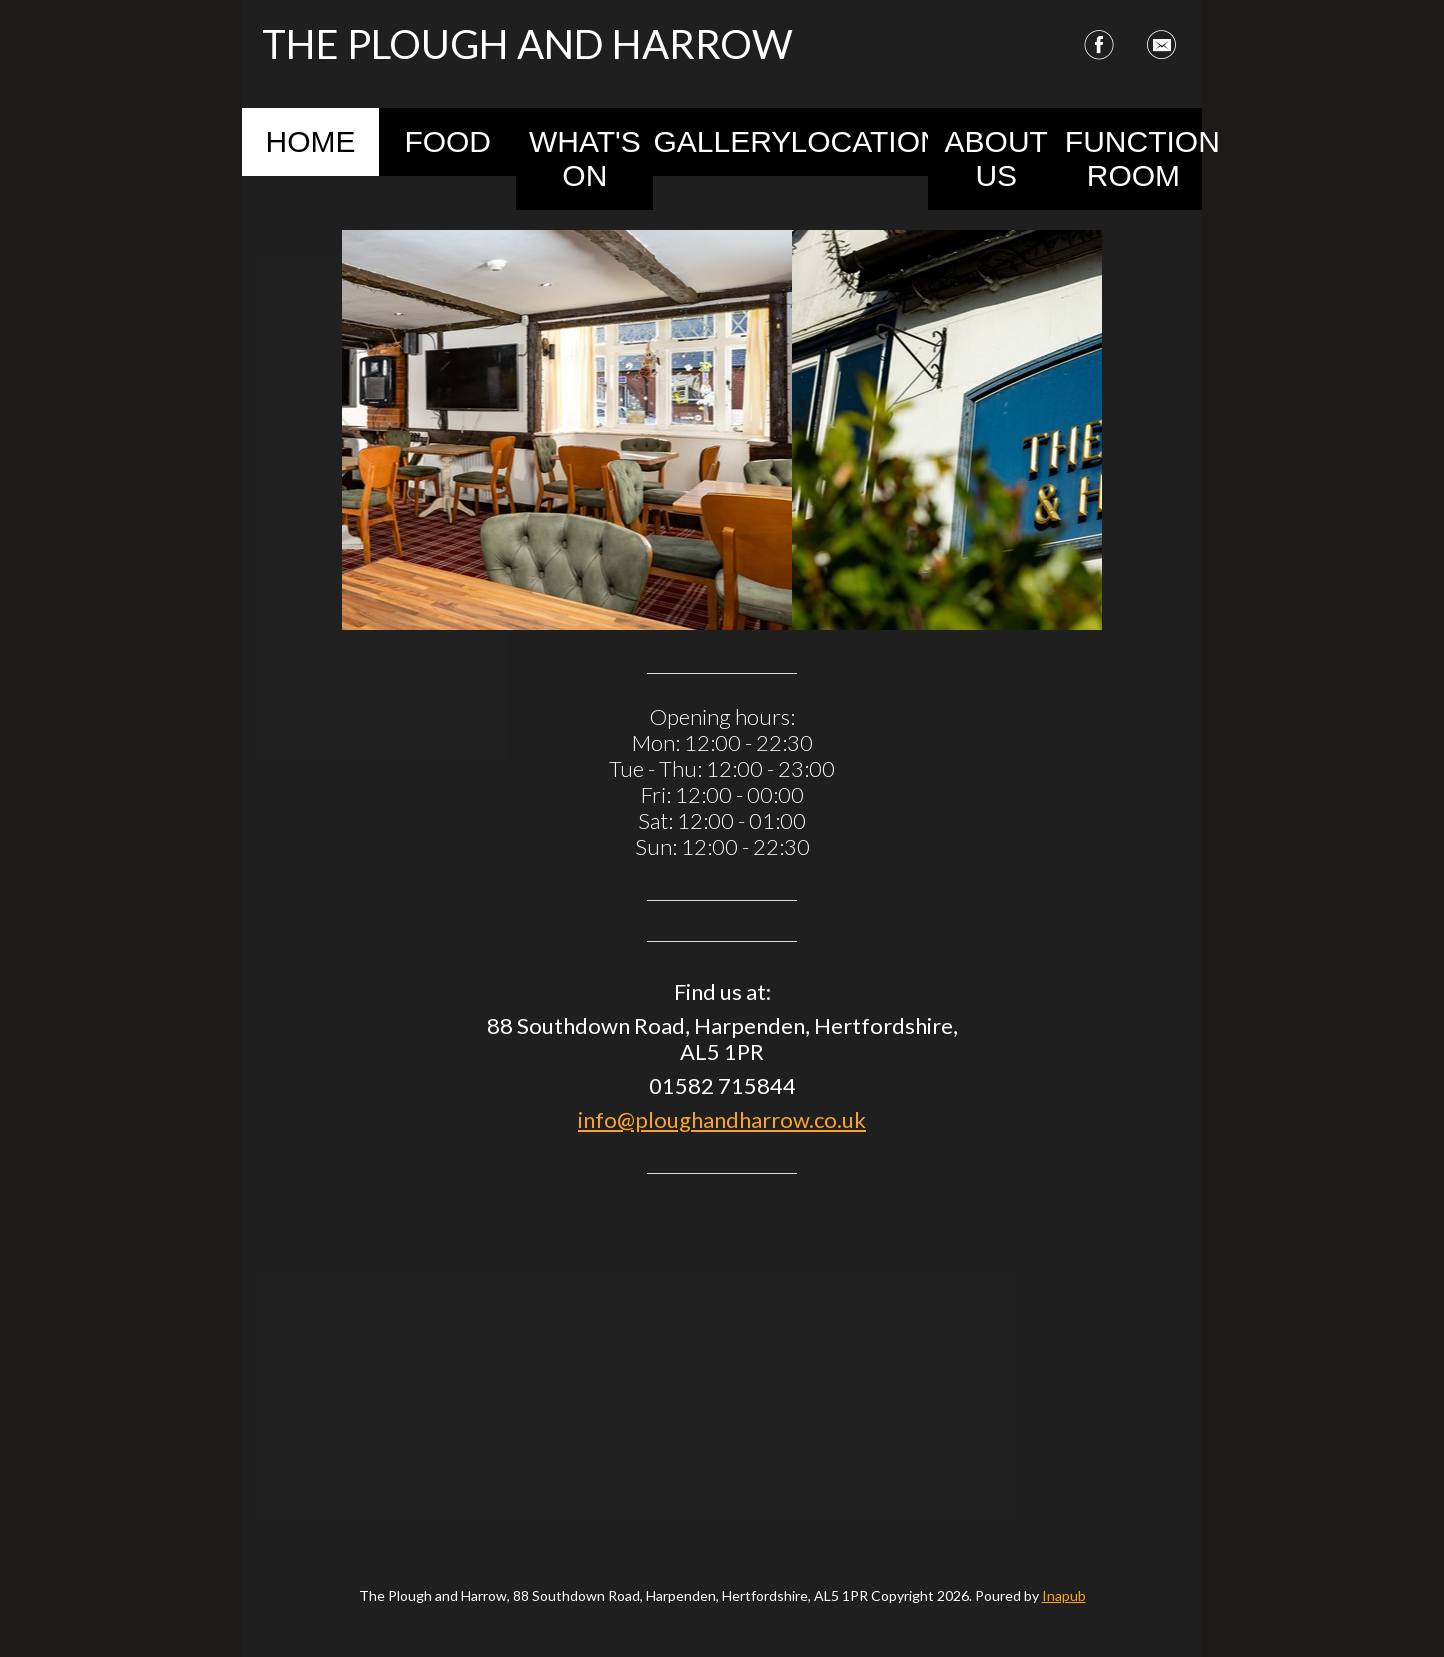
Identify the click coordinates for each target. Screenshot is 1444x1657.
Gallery (721, 141)
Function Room (1133, 158)
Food (447, 141)
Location (859, 141)
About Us (996, 158)
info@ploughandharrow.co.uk (722, 1119)
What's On (585, 158)
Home (311, 141)
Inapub (1064, 1595)
